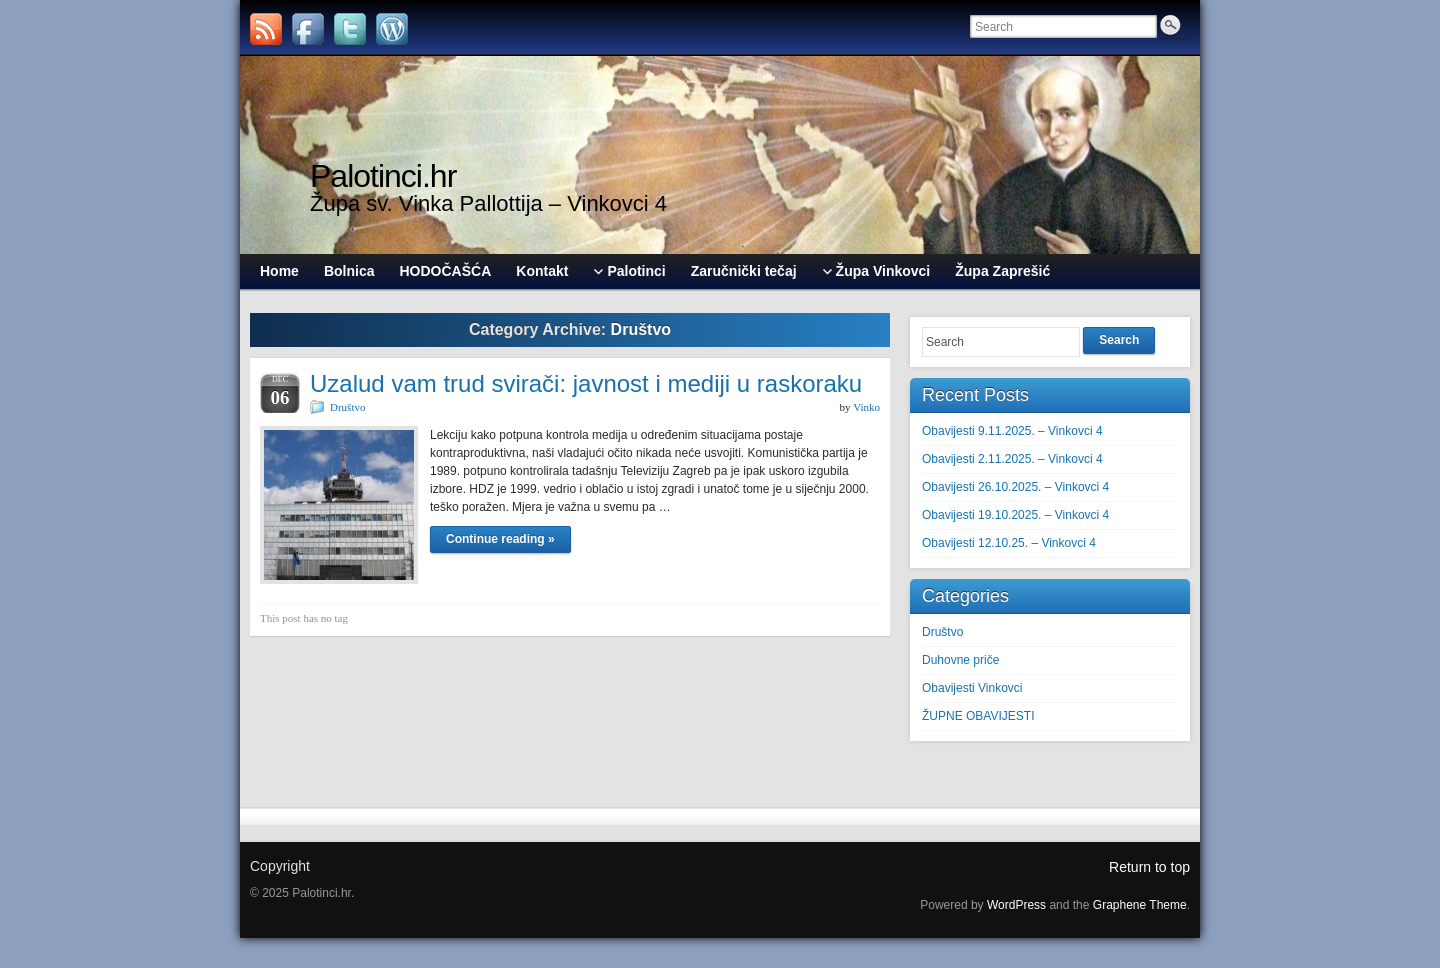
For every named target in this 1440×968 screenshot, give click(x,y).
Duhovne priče (960, 660)
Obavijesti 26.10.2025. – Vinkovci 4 (1015, 487)
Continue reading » (500, 539)
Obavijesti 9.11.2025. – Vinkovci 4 (1012, 431)
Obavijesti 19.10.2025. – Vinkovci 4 (1015, 515)
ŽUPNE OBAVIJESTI (978, 716)
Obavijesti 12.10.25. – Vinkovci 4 (1009, 543)
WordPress (1016, 905)
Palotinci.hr (383, 176)
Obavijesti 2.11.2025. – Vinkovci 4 (1012, 459)
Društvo (347, 407)
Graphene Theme (1140, 905)
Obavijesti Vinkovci (972, 688)
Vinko (866, 407)
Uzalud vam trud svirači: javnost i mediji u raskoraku (586, 383)
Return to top (1149, 867)
